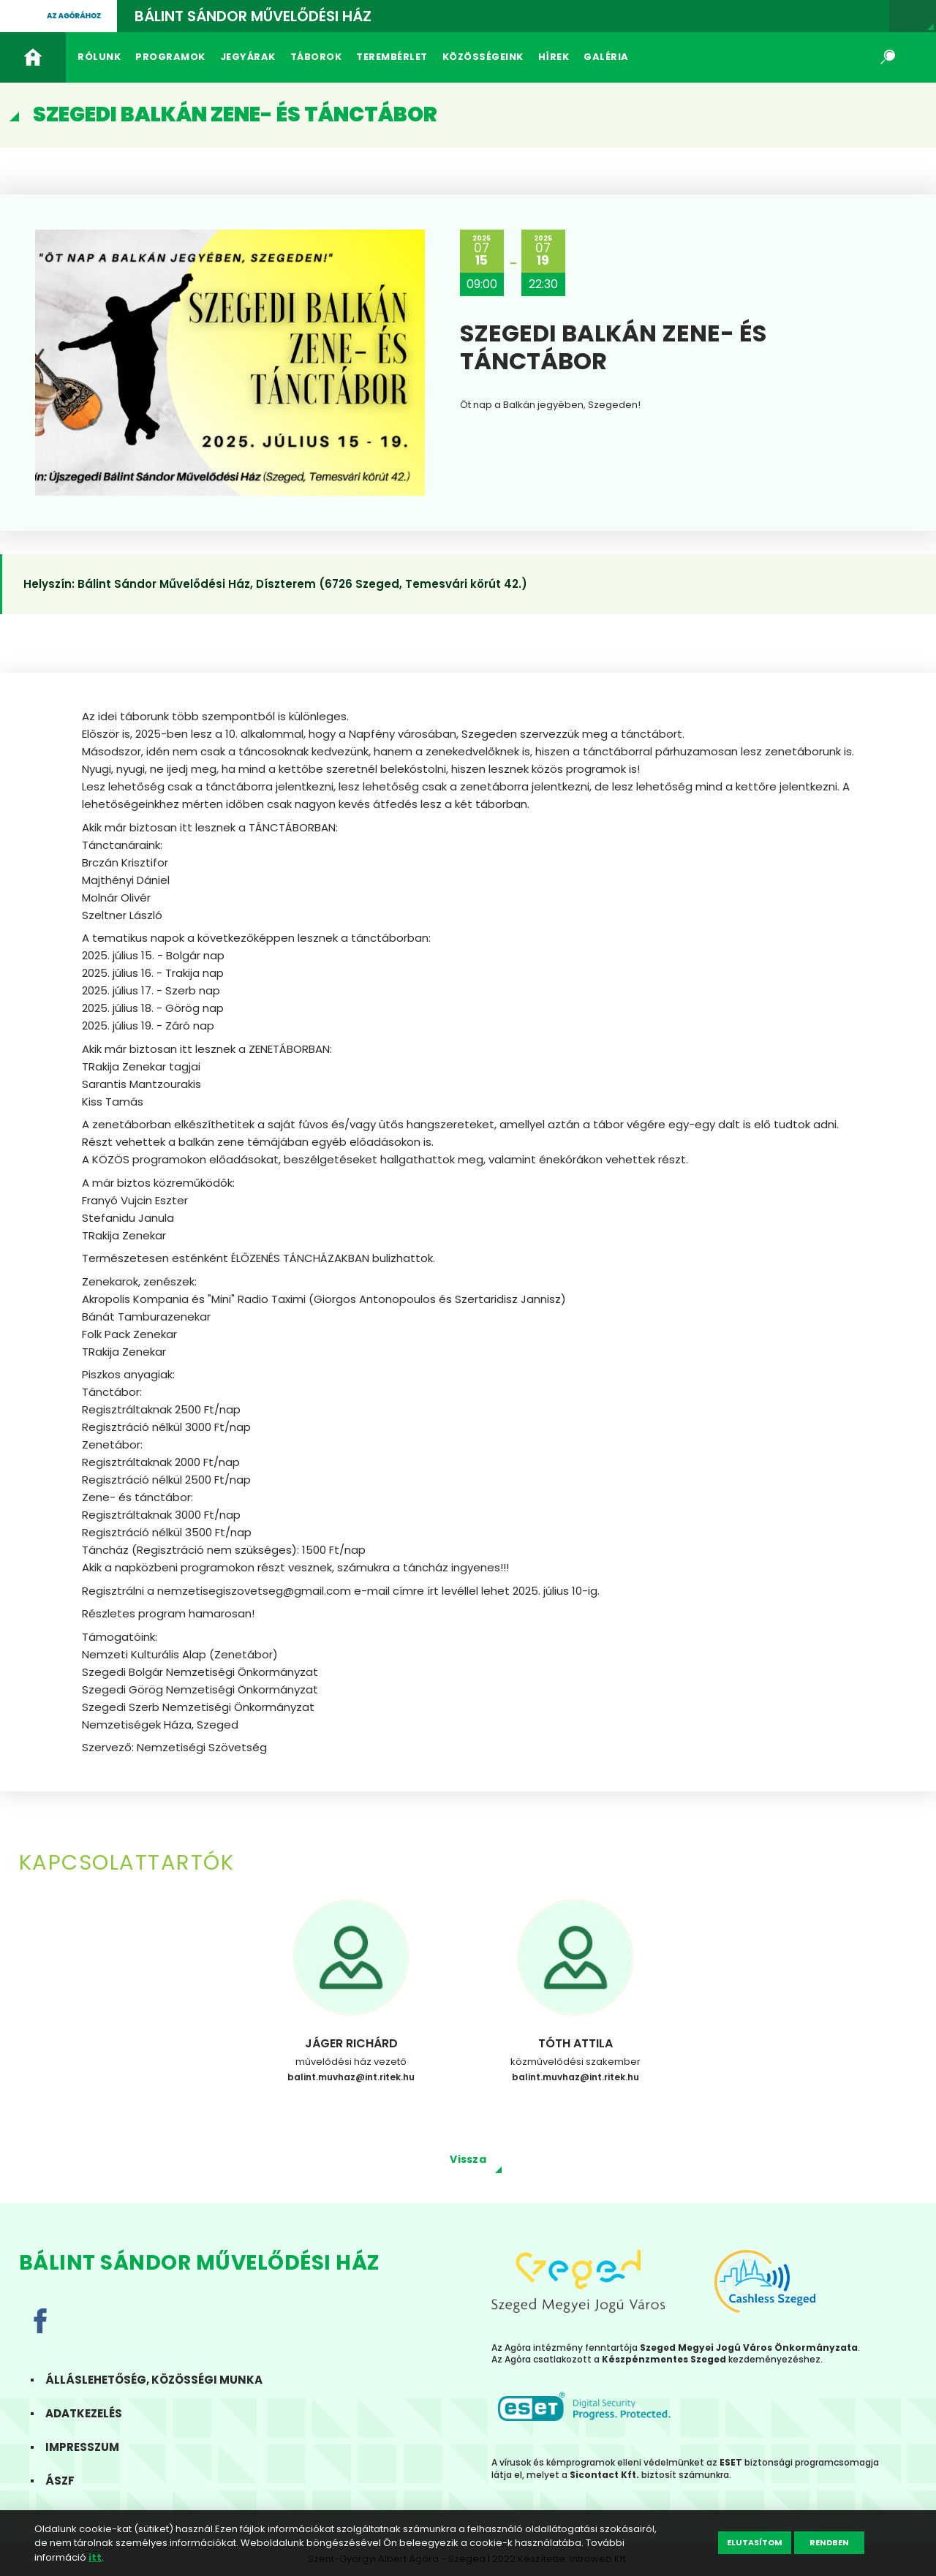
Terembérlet (392, 57)
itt (95, 2557)
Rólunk (99, 57)
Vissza (468, 2159)
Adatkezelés (92, 2413)
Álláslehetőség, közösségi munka (162, 2379)
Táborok (316, 57)
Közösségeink (483, 57)
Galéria (606, 57)
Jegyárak (248, 57)
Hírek (554, 57)
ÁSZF (68, 2480)
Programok (170, 57)
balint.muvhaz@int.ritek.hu (351, 2077)
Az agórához (74, 15)
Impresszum (91, 2447)
